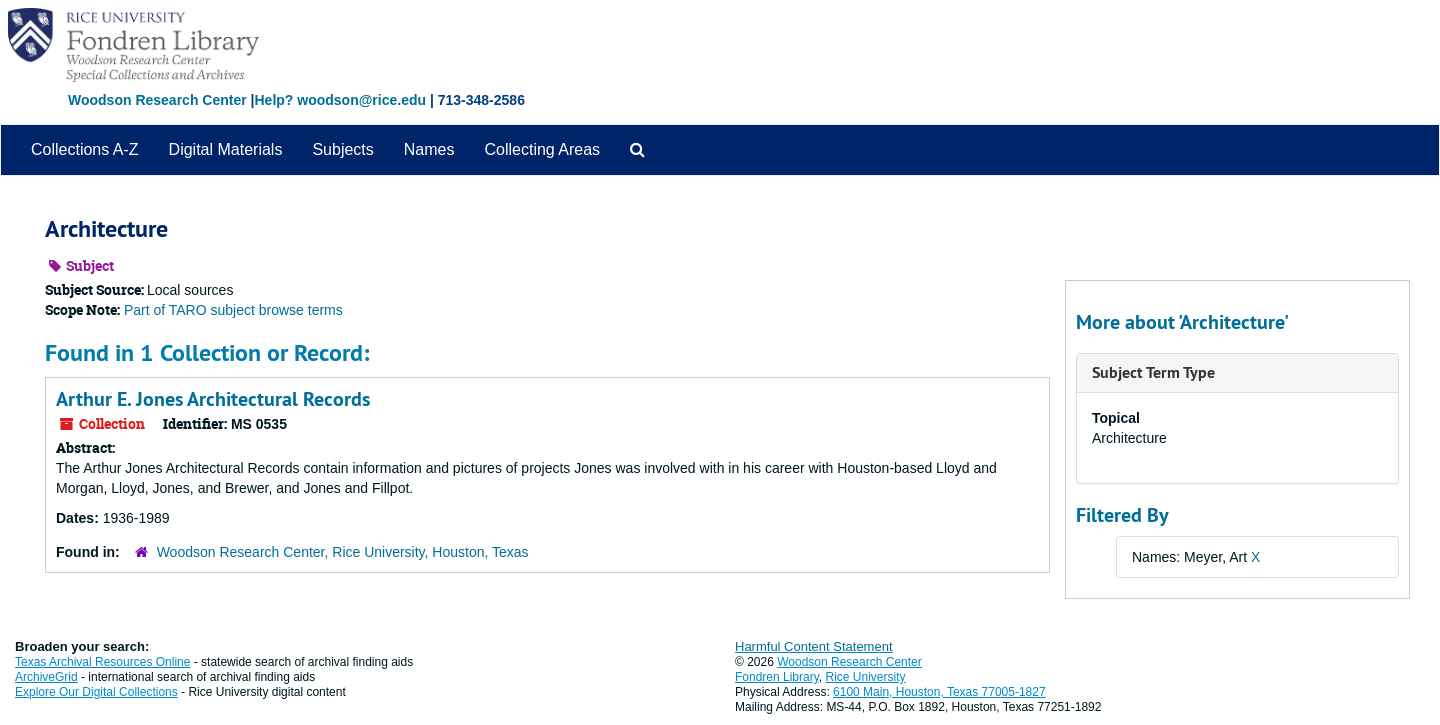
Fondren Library (777, 677)
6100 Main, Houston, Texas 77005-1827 (939, 692)
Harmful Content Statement (814, 646)
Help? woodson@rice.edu (340, 100)
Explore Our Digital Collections (96, 692)
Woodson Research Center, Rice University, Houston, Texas (343, 552)
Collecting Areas (542, 149)
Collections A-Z (85, 149)
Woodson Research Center (157, 100)
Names (429, 149)
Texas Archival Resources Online (102, 662)
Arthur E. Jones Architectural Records (213, 399)
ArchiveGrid (46, 677)
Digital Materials (226, 149)
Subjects (342, 149)
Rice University (866, 677)
